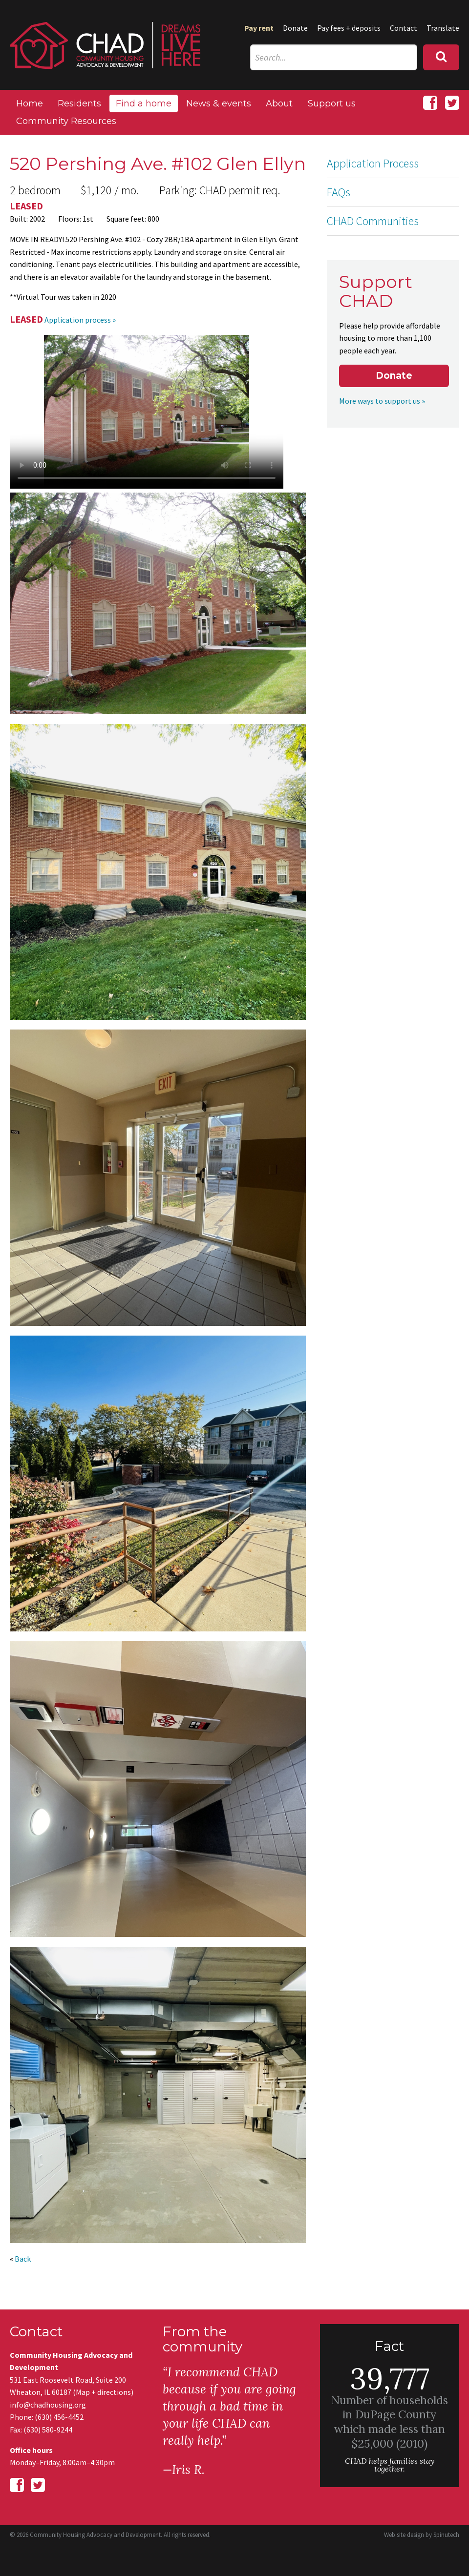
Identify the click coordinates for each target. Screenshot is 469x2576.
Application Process (373, 163)
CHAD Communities (373, 220)
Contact (403, 28)
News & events (218, 103)
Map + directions (103, 2392)
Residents (79, 103)
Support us (332, 103)
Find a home (143, 103)
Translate (442, 28)
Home (29, 103)
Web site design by (421, 2535)
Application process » (80, 320)
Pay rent (259, 28)
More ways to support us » (382, 401)
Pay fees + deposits (349, 28)
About (279, 103)
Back (23, 2259)
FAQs (338, 192)
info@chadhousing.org (48, 2405)
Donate (295, 28)
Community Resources (66, 121)
